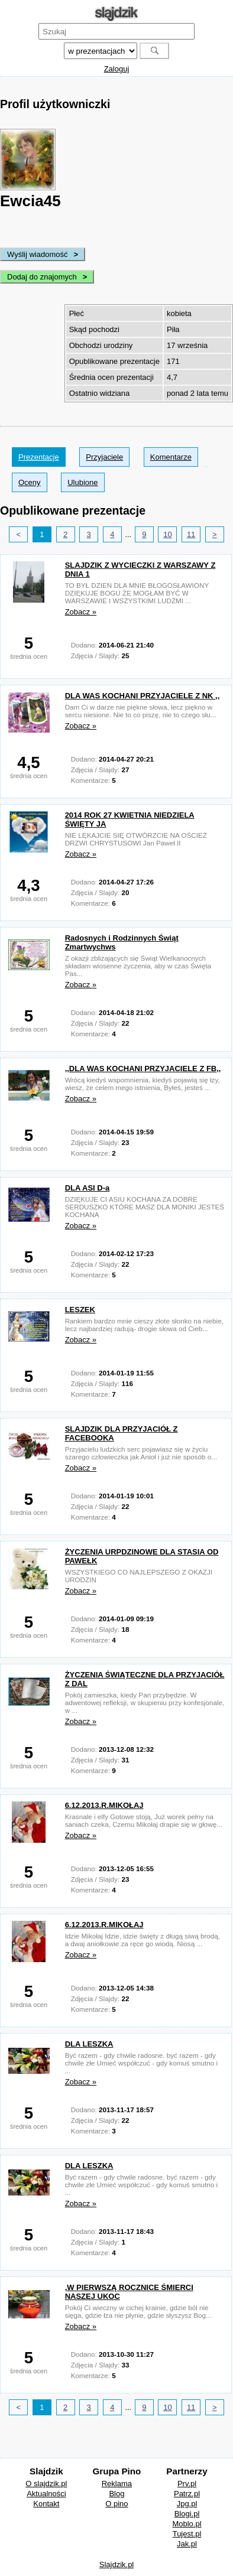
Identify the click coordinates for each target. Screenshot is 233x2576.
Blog (116, 2493)
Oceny (29, 482)
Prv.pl (186, 2483)
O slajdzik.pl (46, 2483)
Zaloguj (117, 68)
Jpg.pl (187, 2503)
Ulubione (82, 482)
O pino (116, 2503)
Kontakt (46, 2503)
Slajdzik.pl (116, 2564)
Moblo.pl (186, 2523)
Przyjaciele (104, 457)
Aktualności (46, 2493)
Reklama (117, 2483)
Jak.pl (187, 2543)
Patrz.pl (187, 2493)
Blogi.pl (187, 2513)
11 (191, 534)
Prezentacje (38, 457)
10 (167, 534)
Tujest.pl (187, 2533)
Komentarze (171, 457)
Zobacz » (80, 611)
